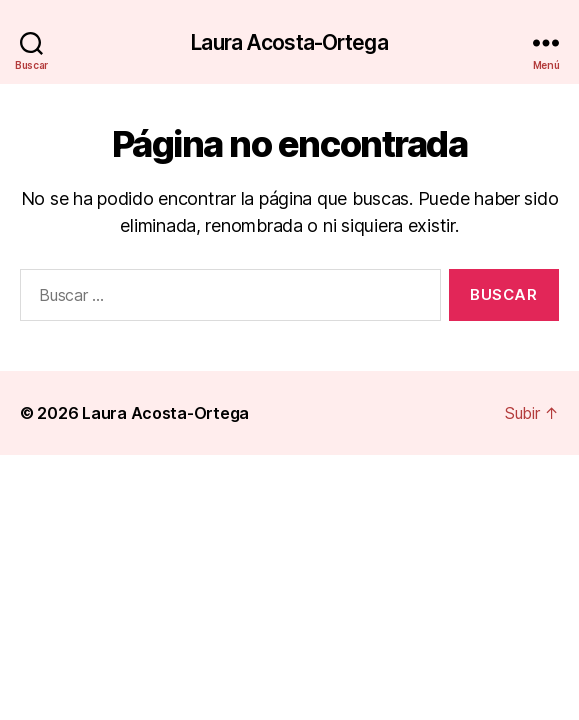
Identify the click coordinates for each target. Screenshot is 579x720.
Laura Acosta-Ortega (289, 42)
